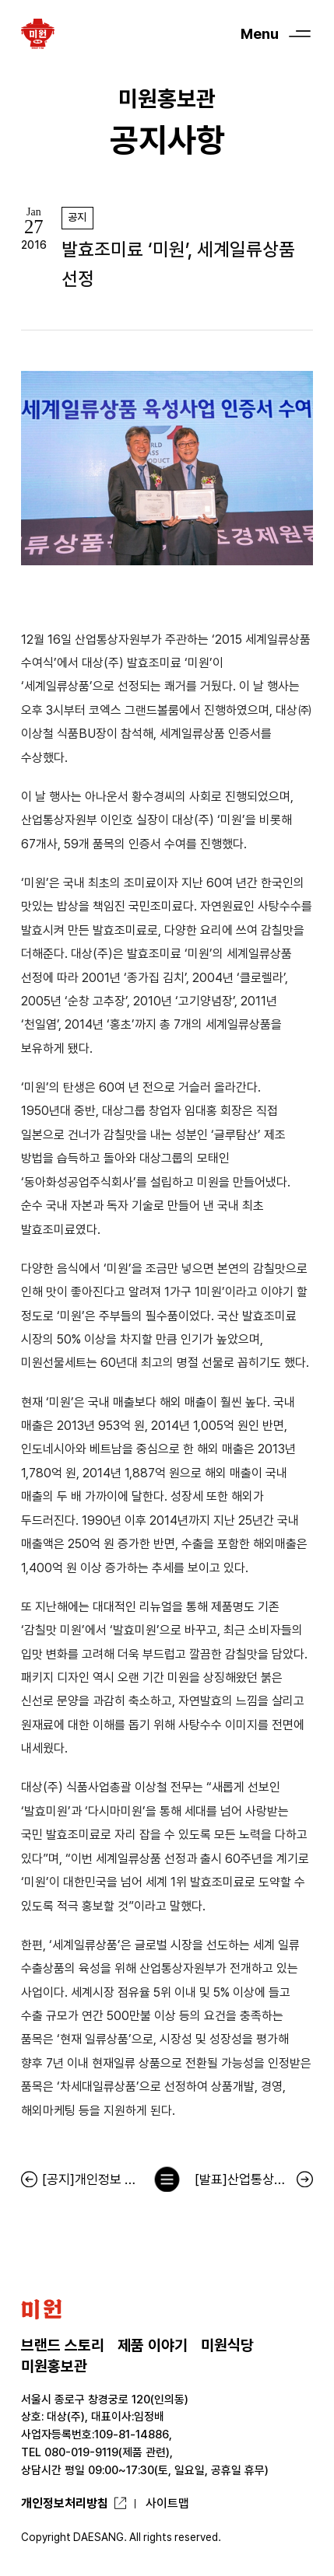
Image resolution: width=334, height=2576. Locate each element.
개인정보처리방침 (64, 2503)
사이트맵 (167, 2503)
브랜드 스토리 (62, 2345)
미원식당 (227, 2345)
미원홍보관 (54, 2366)
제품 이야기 (153, 2345)
